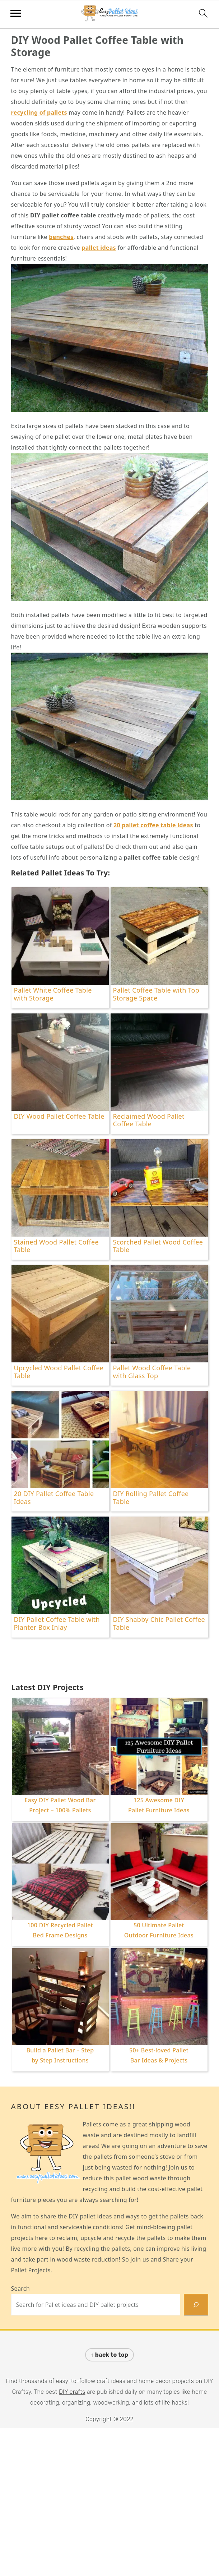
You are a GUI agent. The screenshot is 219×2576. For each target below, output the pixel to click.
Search (20, 2288)
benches (61, 237)
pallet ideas (98, 248)
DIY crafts (72, 2391)
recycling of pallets (39, 112)
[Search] (196, 2304)
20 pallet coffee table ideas (153, 825)
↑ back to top (109, 2354)
